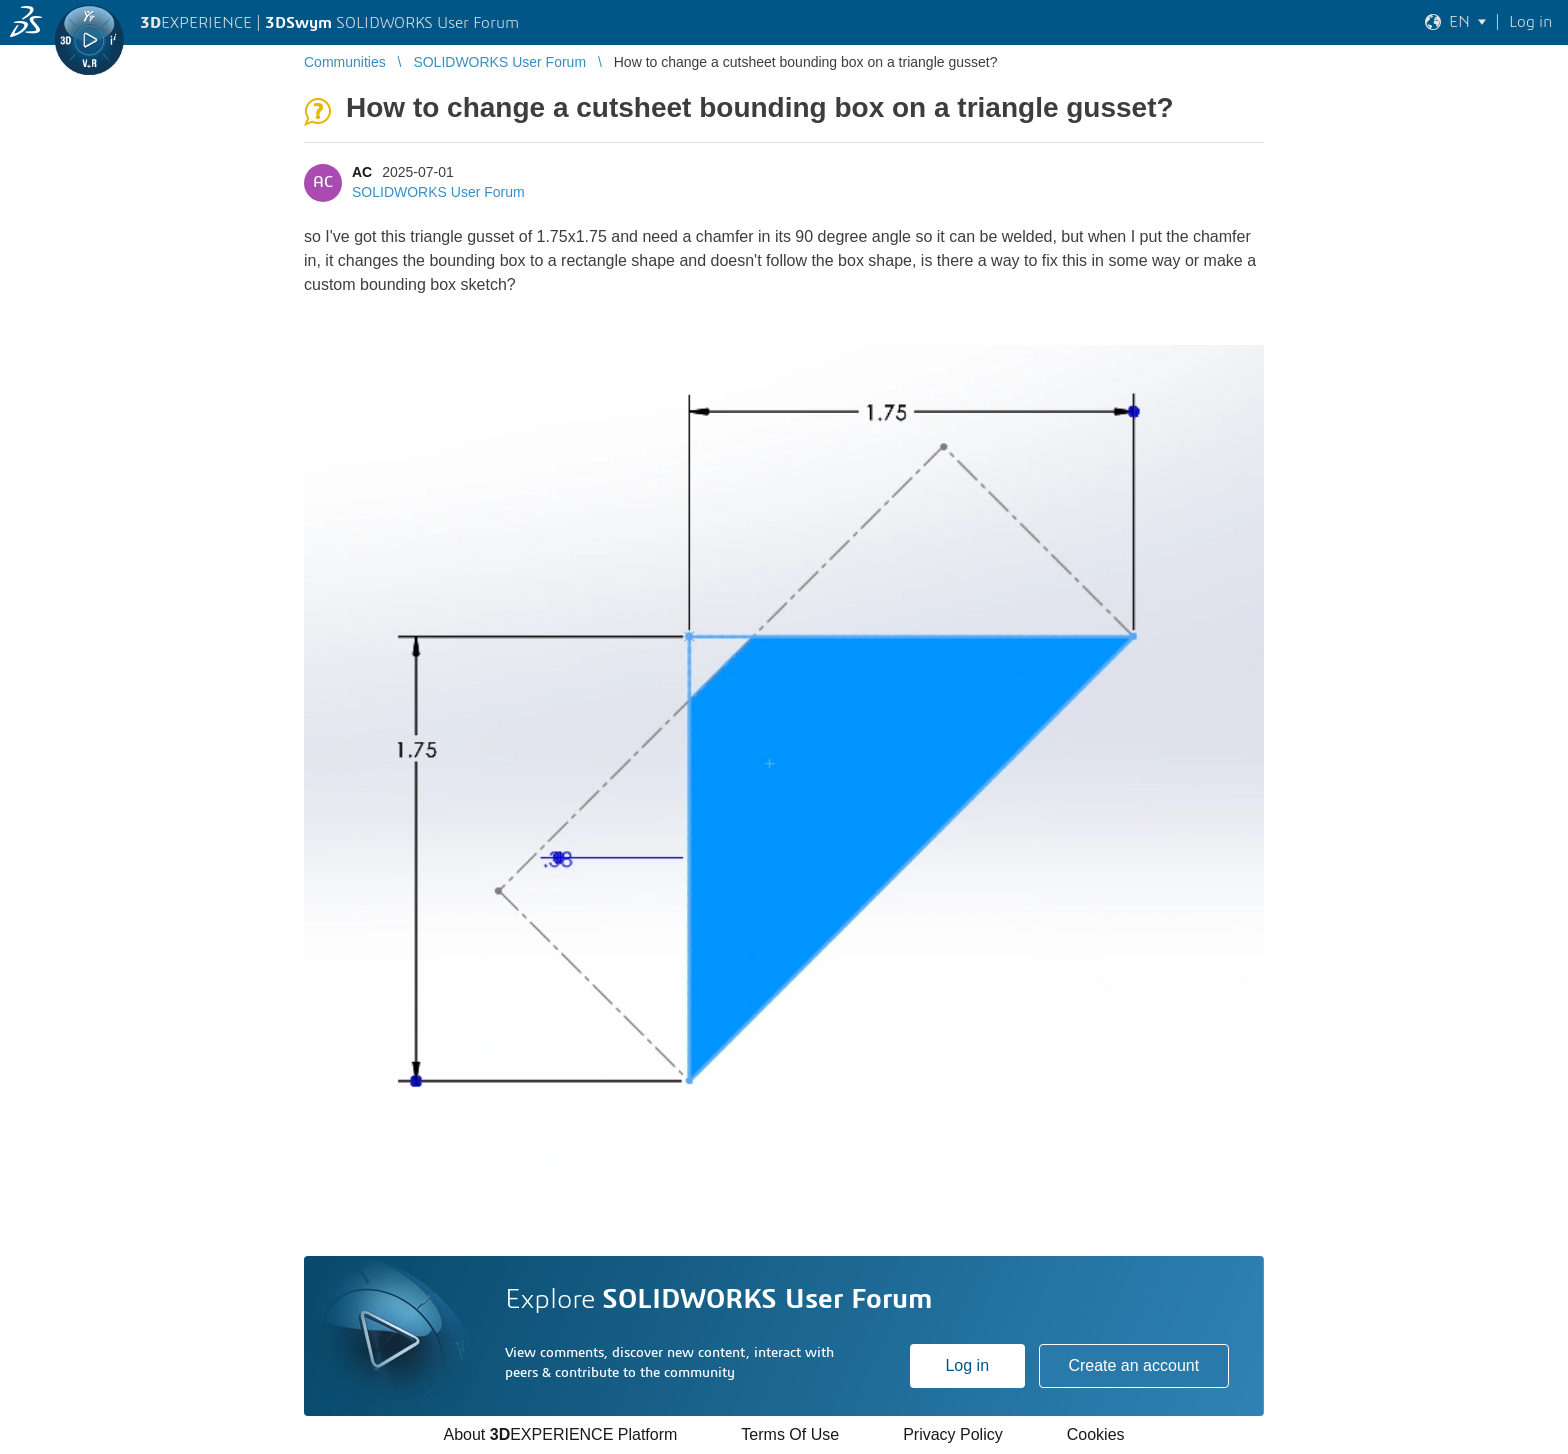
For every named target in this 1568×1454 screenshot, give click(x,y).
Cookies (1096, 1434)
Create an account (1133, 1365)
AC (362, 172)
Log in (967, 1365)
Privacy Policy (953, 1434)
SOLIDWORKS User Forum (438, 192)
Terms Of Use (790, 1434)
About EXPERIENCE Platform (560, 1434)
